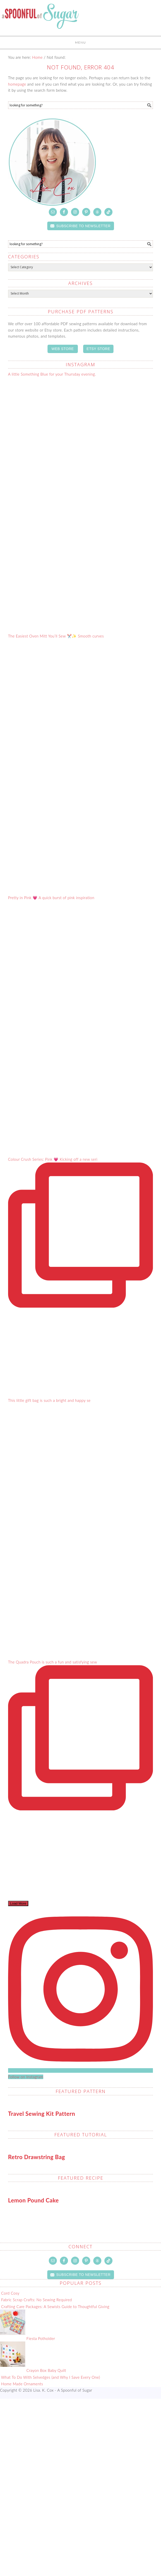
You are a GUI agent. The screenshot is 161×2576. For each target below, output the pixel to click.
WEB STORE (63, 349)
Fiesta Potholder (41, 2338)
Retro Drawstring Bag (36, 2157)
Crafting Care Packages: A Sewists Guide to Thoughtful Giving (55, 2306)
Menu (80, 42)
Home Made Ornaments (22, 2383)
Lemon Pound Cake (33, 2200)
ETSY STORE (98, 349)
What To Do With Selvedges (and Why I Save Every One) (50, 2377)
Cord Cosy (10, 2293)
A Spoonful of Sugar (40, 23)
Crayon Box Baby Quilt (46, 2370)
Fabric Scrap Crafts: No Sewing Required (36, 2299)
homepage (17, 84)
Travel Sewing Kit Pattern (41, 2113)
